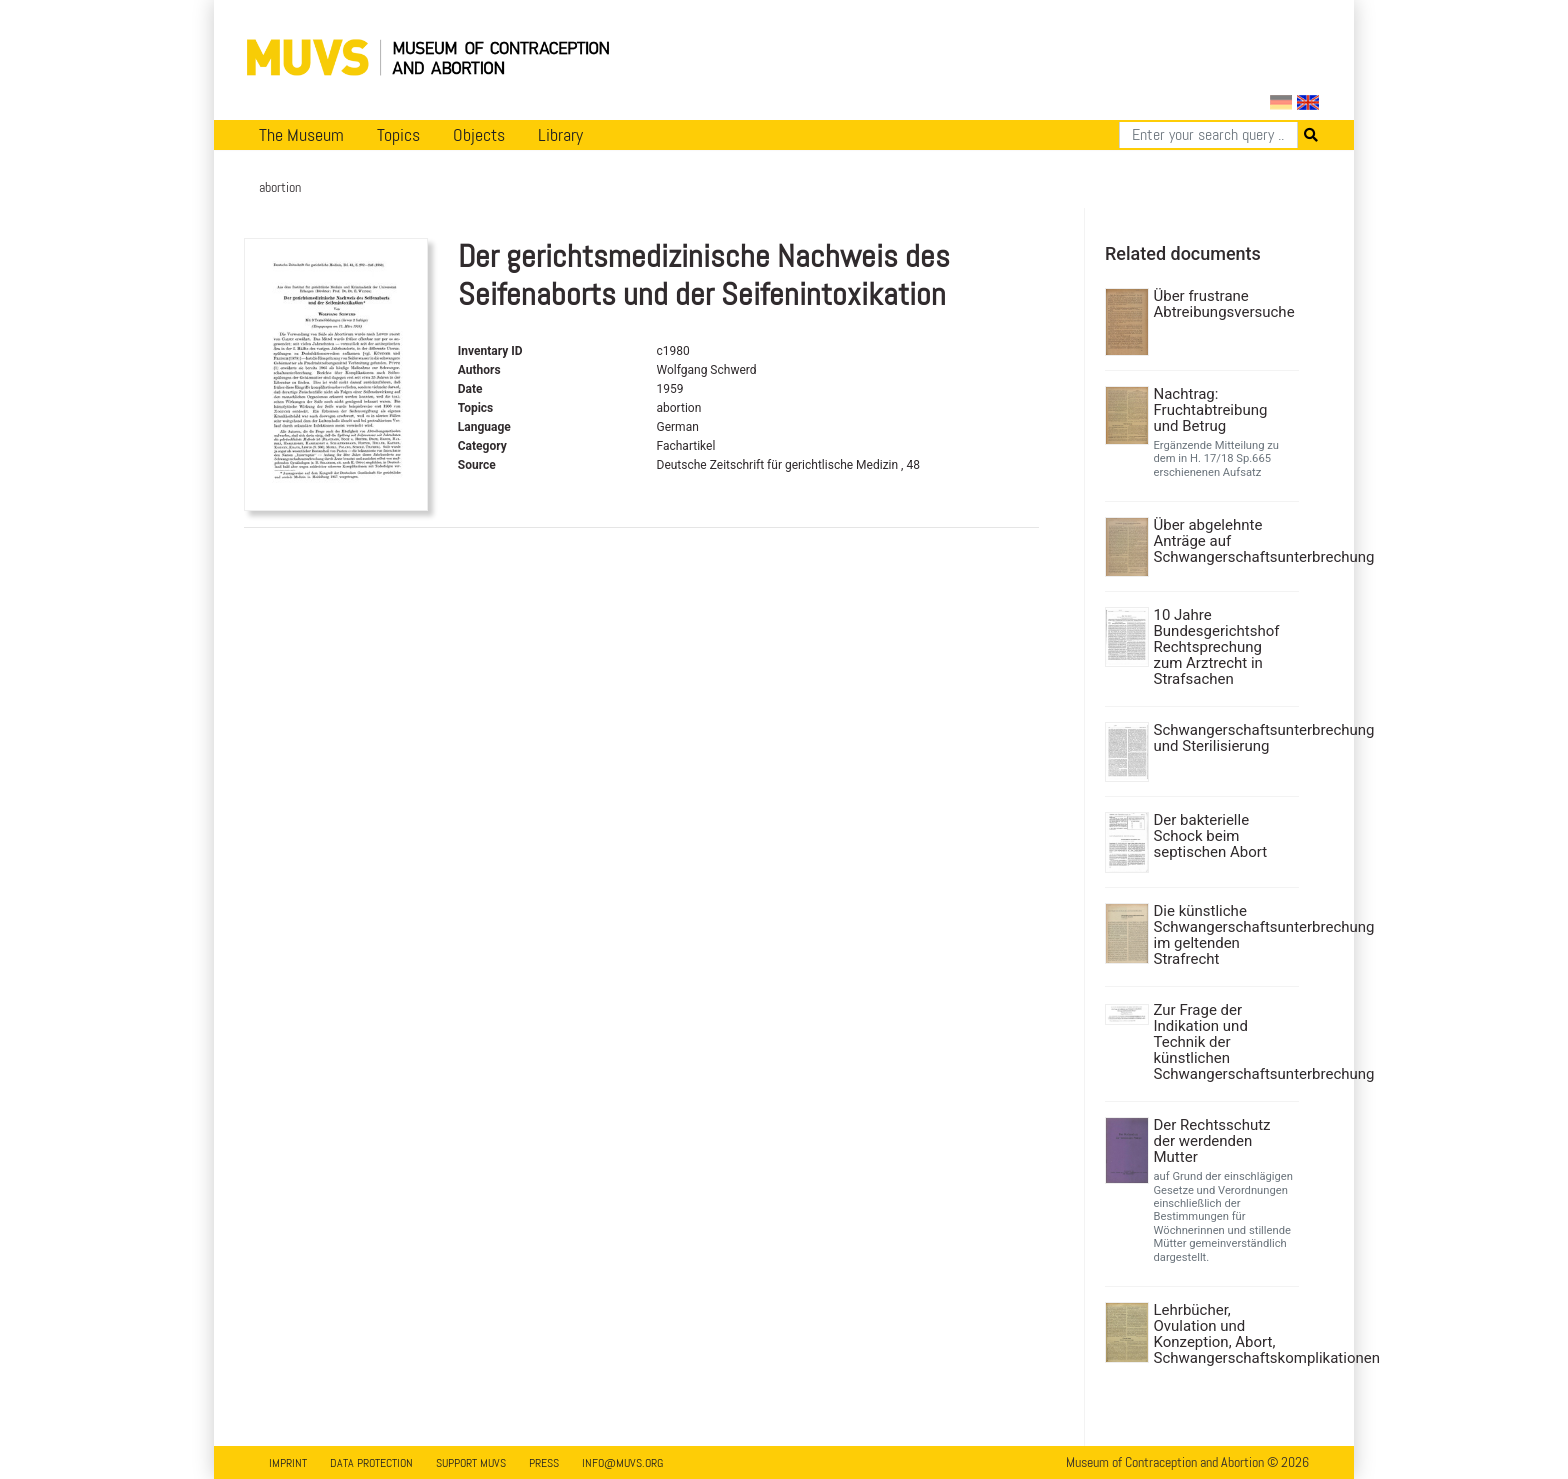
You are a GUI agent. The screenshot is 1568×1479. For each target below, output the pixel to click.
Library (560, 135)
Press (544, 1463)
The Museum (301, 135)
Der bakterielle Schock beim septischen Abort (1211, 836)
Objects (479, 135)
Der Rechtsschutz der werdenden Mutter (1212, 1141)
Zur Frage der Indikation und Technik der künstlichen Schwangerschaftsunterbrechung (1224, 1042)
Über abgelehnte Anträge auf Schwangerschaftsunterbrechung (1224, 541)
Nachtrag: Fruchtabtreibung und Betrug (1211, 410)
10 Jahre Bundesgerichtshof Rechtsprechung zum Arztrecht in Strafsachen (1217, 647)
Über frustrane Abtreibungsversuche (1224, 304)
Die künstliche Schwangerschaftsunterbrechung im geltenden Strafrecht (1224, 935)
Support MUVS (471, 1463)
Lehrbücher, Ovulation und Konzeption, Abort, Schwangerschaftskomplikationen (1224, 1334)
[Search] (1208, 135)
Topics (398, 135)
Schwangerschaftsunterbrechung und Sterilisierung (1224, 738)
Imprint (288, 1463)
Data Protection (371, 1463)
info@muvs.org (622, 1463)
